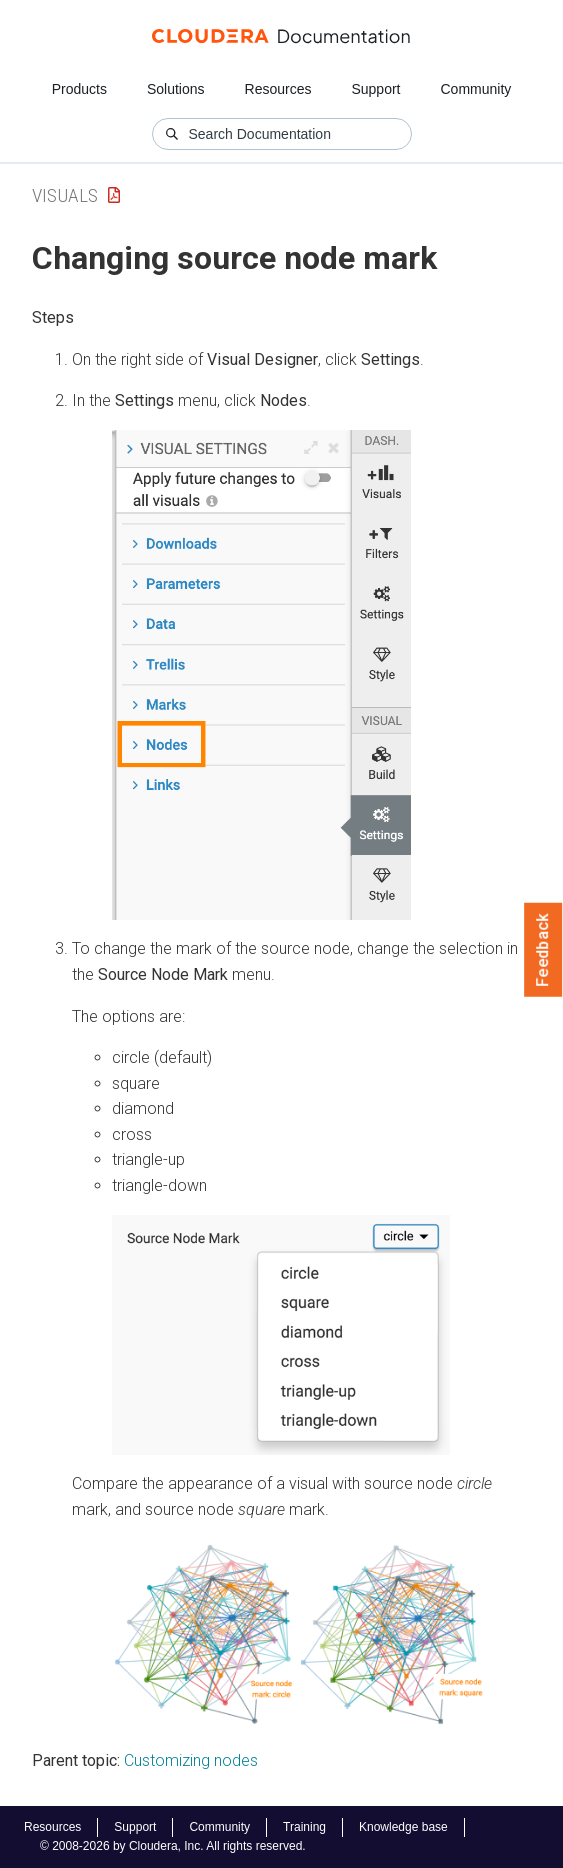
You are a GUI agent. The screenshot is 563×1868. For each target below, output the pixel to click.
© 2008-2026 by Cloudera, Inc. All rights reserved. (173, 1846)
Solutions (176, 89)
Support (375, 89)
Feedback (543, 950)
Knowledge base (403, 1827)
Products (79, 89)
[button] (261, 675)
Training (304, 1827)
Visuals (65, 195)
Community (476, 89)
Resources (278, 89)
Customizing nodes (191, 1760)
